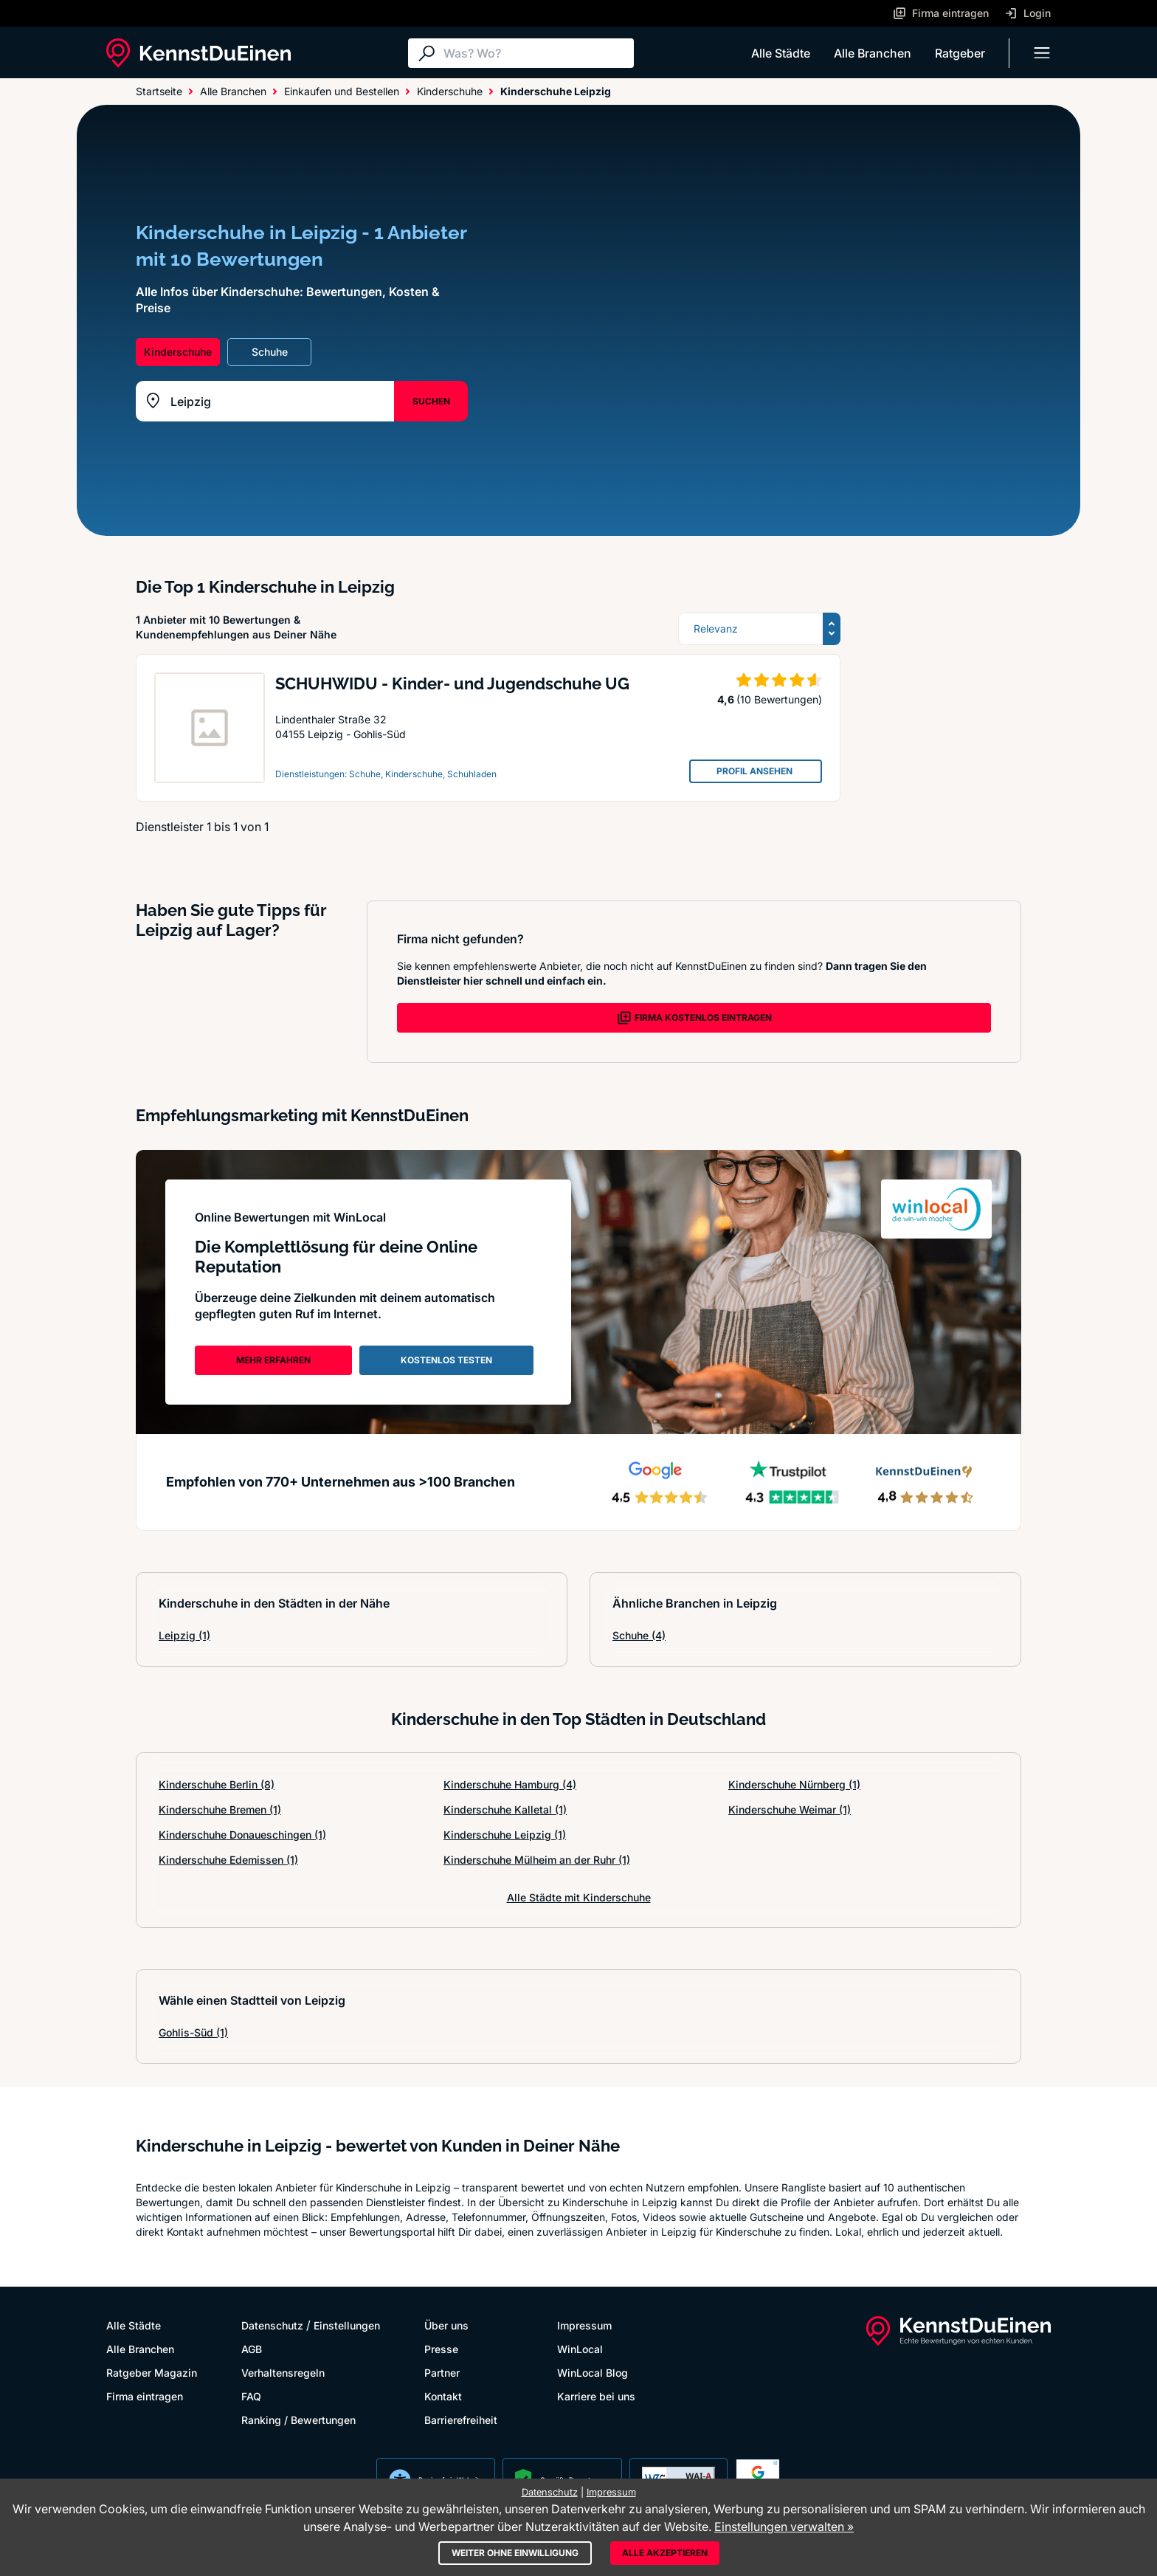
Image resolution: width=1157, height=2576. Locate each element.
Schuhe (639, 1635)
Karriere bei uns (596, 2396)
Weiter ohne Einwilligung (515, 2552)
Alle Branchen (872, 53)
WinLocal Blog (592, 2372)
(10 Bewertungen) (779, 699)
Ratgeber (960, 53)
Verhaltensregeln (283, 2372)
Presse (441, 2349)
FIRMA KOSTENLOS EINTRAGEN (694, 1017)
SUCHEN (431, 401)
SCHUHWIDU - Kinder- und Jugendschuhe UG (452, 683)
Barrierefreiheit (460, 2420)
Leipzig (184, 1635)
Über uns (446, 2325)
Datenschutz (272, 2325)
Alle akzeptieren (665, 2552)
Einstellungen (347, 2325)
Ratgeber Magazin (151, 2372)
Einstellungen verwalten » (784, 2526)
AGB (251, 2349)
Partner (442, 2372)
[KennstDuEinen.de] (198, 53)
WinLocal (580, 2349)
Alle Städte (780, 53)
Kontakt (443, 2396)
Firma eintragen (144, 2396)
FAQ (251, 2396)
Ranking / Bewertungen (298, 2420)
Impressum (584, 2325)
